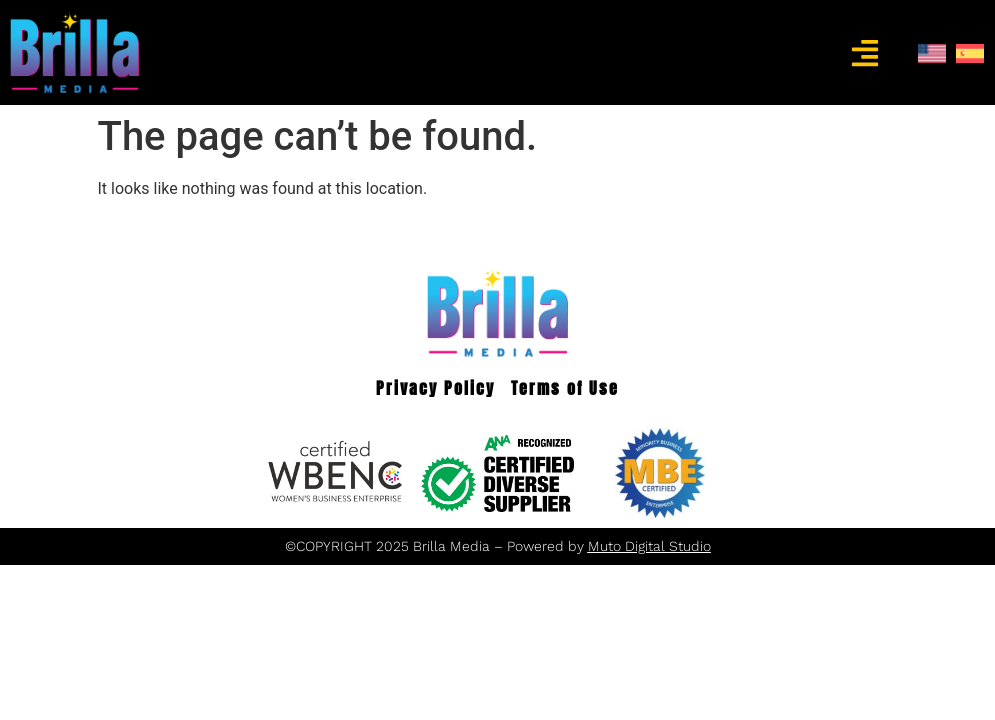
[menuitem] (932, 53)
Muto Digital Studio (649, 546)
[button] (864, 52)
